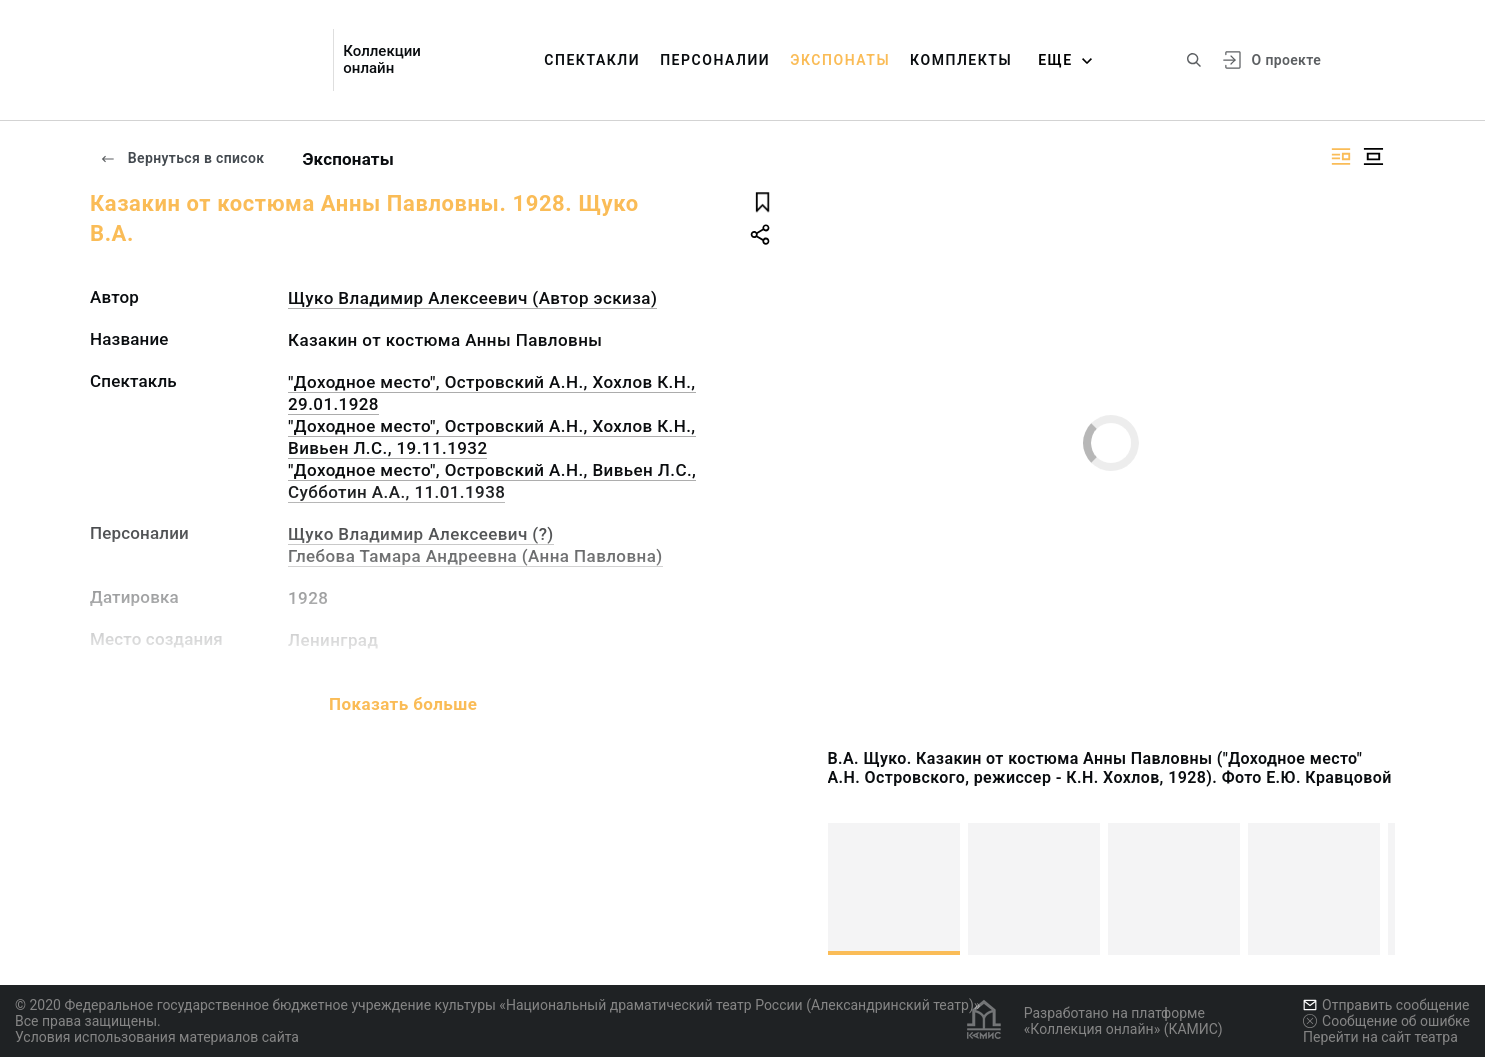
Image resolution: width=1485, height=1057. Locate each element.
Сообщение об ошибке (1386, 1021)
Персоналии (715, 60)
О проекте (1286, 60)
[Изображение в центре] (1373, 156)
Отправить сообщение (1386, 1005)
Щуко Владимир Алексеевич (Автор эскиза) (472, 298)
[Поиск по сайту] (1194, 60)
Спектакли (592, 60)
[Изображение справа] (1341, 156)
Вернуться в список (182, 158)
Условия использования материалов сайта (157, 1037)
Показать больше (403, 704)
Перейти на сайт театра (1380, 1037)
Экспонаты (840, 60)
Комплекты (961, 60)
